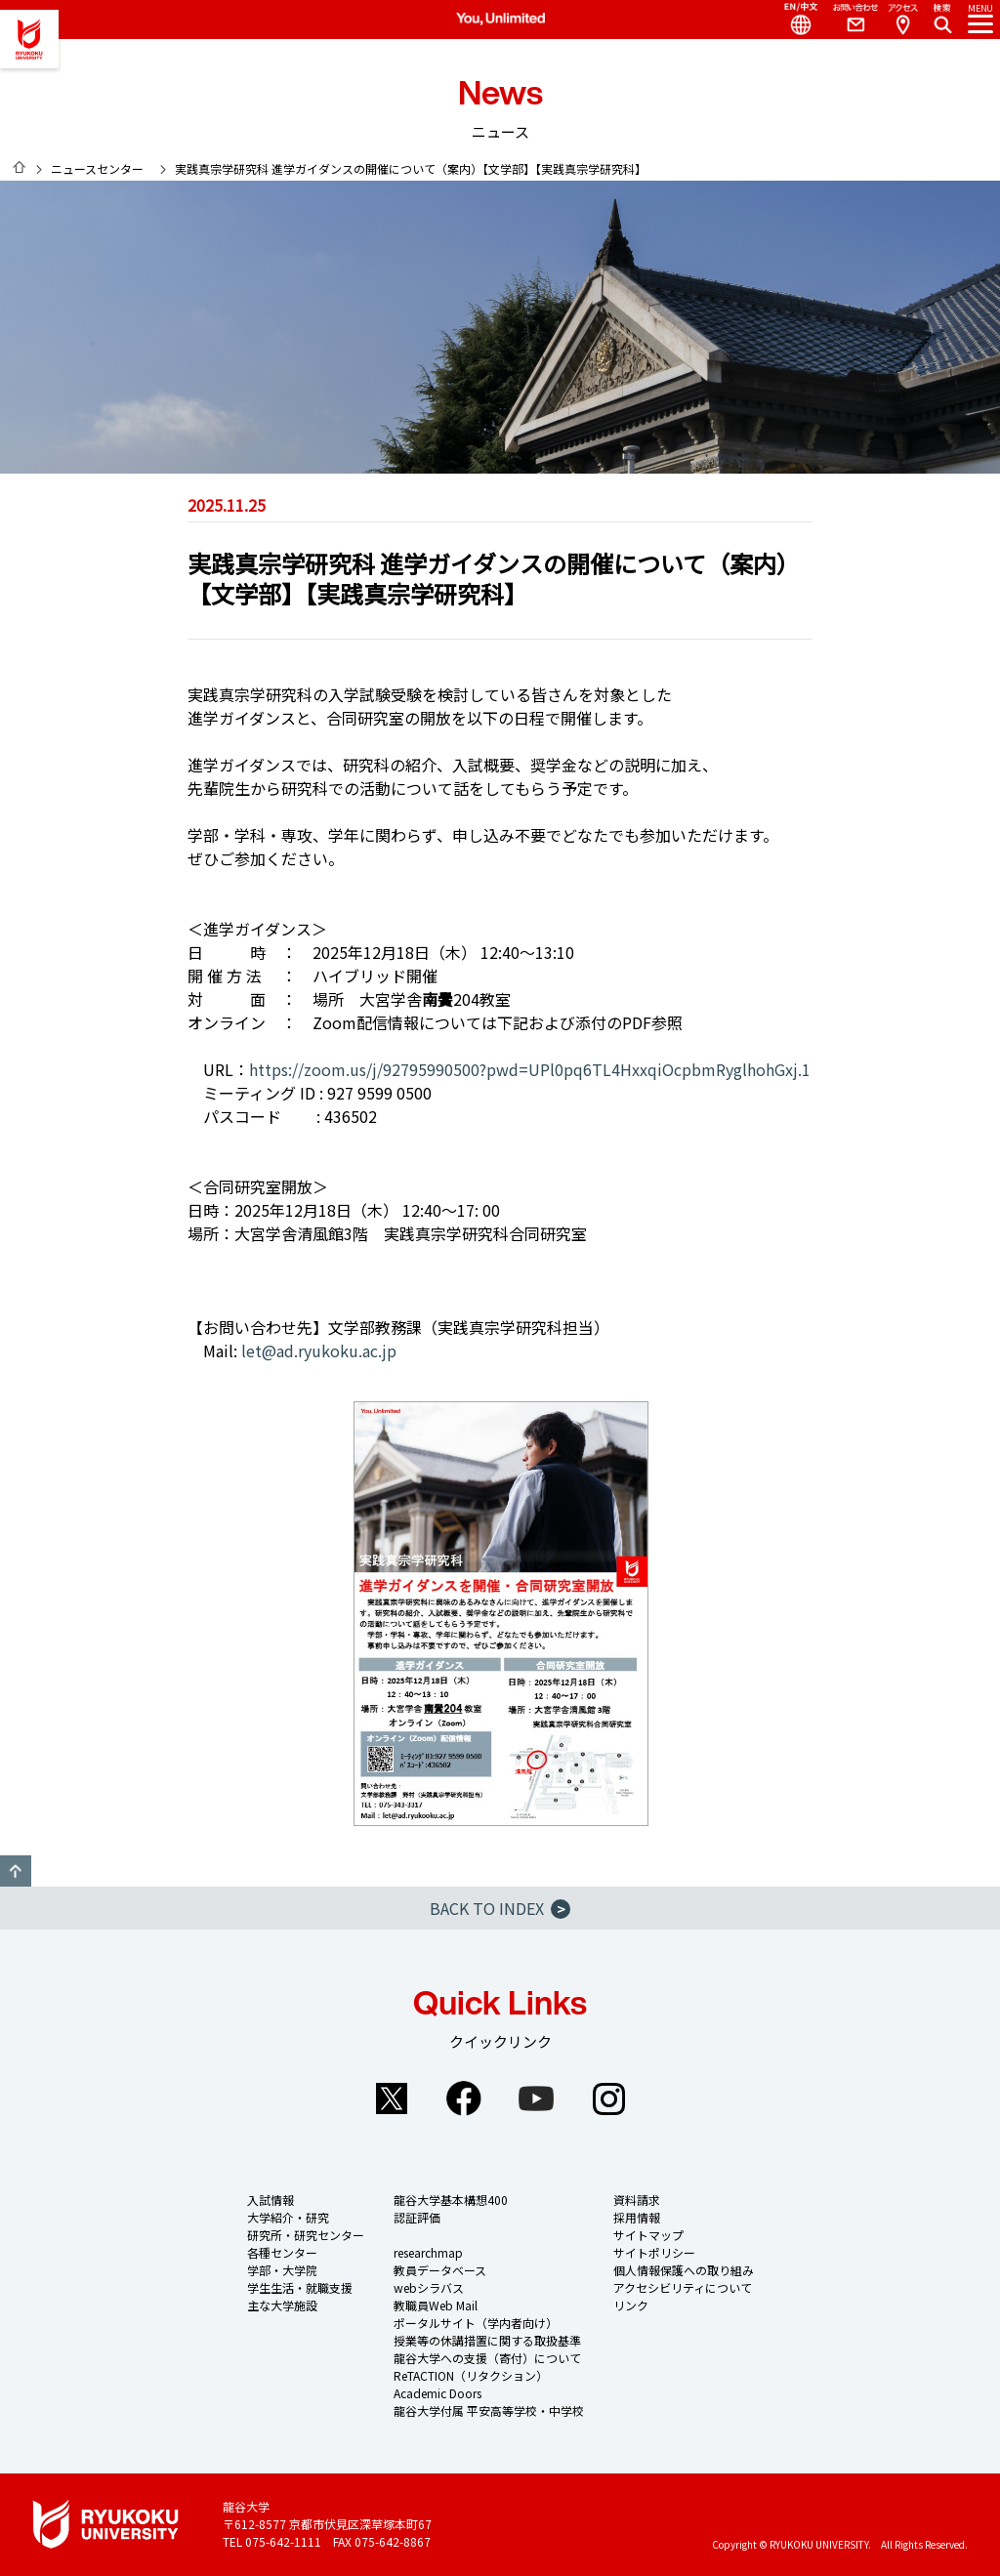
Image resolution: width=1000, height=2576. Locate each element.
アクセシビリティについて (682, 2287)
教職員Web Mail (436, 2305)
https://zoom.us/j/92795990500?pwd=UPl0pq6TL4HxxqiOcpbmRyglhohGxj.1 (530, 1069)
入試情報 (270, 2199)
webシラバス (429, 2287)
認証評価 (417, 2217)
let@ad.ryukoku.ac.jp (318, 1350)
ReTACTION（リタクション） (471, 2375)
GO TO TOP (15, 1871)
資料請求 (636, 2199)
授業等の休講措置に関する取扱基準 (487, 2340)
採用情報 (636, 2217)
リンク (630, 2305)
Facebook (463, 2098)
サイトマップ (648, 2234)
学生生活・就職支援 (300, 2287)
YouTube (536, 2098)
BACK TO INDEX (500, 1908)
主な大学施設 (282, 2305)
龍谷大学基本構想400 (451, 2199)
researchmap (428, 2252)
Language (792, 19)
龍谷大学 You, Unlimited (29, 39)
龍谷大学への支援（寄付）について (487, 2357)
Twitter (391, 2098)
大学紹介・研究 (288, 2217)
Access (902, 19)
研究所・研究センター (305, 2234)
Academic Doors (437, 2393)
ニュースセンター (97, 168)
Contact (847, 19)
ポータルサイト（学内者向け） (476, 2322)
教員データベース (440, 2270)
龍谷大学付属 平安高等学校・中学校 (489, 2410)
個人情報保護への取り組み (683, 2270)
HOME (19, 167)
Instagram (608, 2098)
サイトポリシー (654, 2252)
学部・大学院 (282, 2270)
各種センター (282, 2252)
